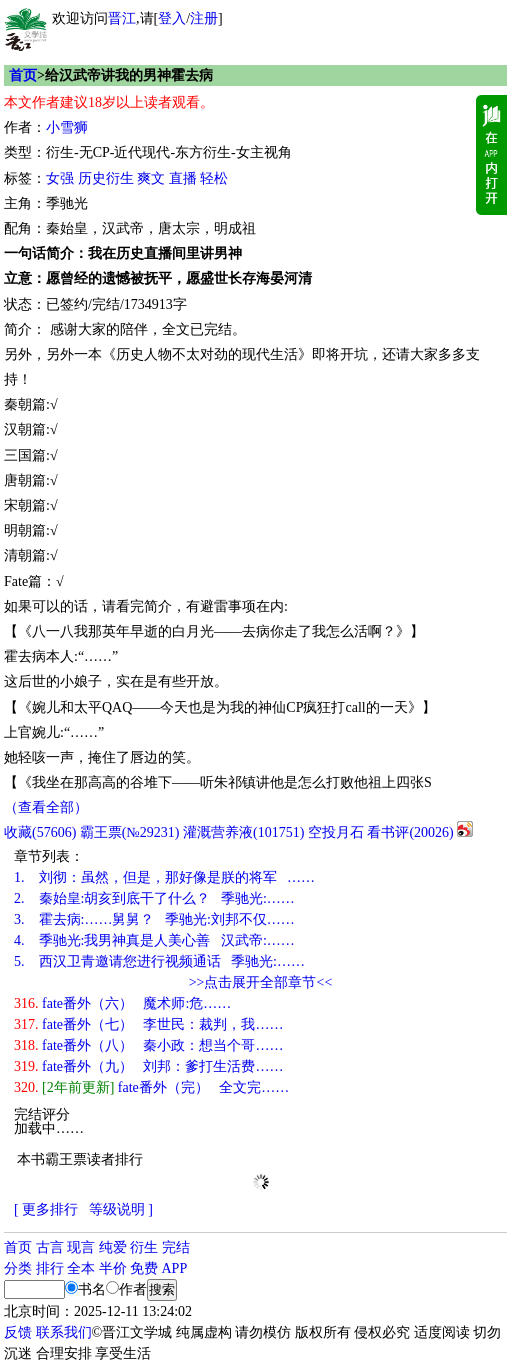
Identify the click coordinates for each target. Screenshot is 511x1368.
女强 (60, 178)
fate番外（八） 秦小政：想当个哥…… (148, 1045)
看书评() (410, 832)
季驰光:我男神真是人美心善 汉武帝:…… (154, 940)
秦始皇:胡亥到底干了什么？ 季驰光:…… (154, 898)
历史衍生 (106, 178)
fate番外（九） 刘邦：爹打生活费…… (148, 1066)
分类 (18, 1268)
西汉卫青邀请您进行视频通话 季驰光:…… (159, 961)
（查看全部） (46, 807)
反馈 (18, 1332)
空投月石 (336, 832)
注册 (204, 18)
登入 (172, 18)
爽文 (151, 178)
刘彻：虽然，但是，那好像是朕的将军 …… (164, 877)
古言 (50, 1247)
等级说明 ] (121, 1209)
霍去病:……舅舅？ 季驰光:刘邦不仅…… (154, 919)
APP (175, 1268)
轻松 (214, 178)
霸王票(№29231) (130, 832)
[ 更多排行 (46, 1209)
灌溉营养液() (243, 832)
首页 (23, 75)
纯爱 (113, 1247)
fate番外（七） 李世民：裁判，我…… (148, 1024)
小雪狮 (67, 127)
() (40, 832)
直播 (183, 178)
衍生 (144, 1247)
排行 (50, 1268)
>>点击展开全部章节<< (261, 982)
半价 (113, 1268)
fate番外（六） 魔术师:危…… (122, 1003)
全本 (81, 1268)
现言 (81, 1247)
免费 (144, 1268)
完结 (176, 1247)
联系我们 (64, 1332)
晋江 (122, 18)
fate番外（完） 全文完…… (151, 1087)
